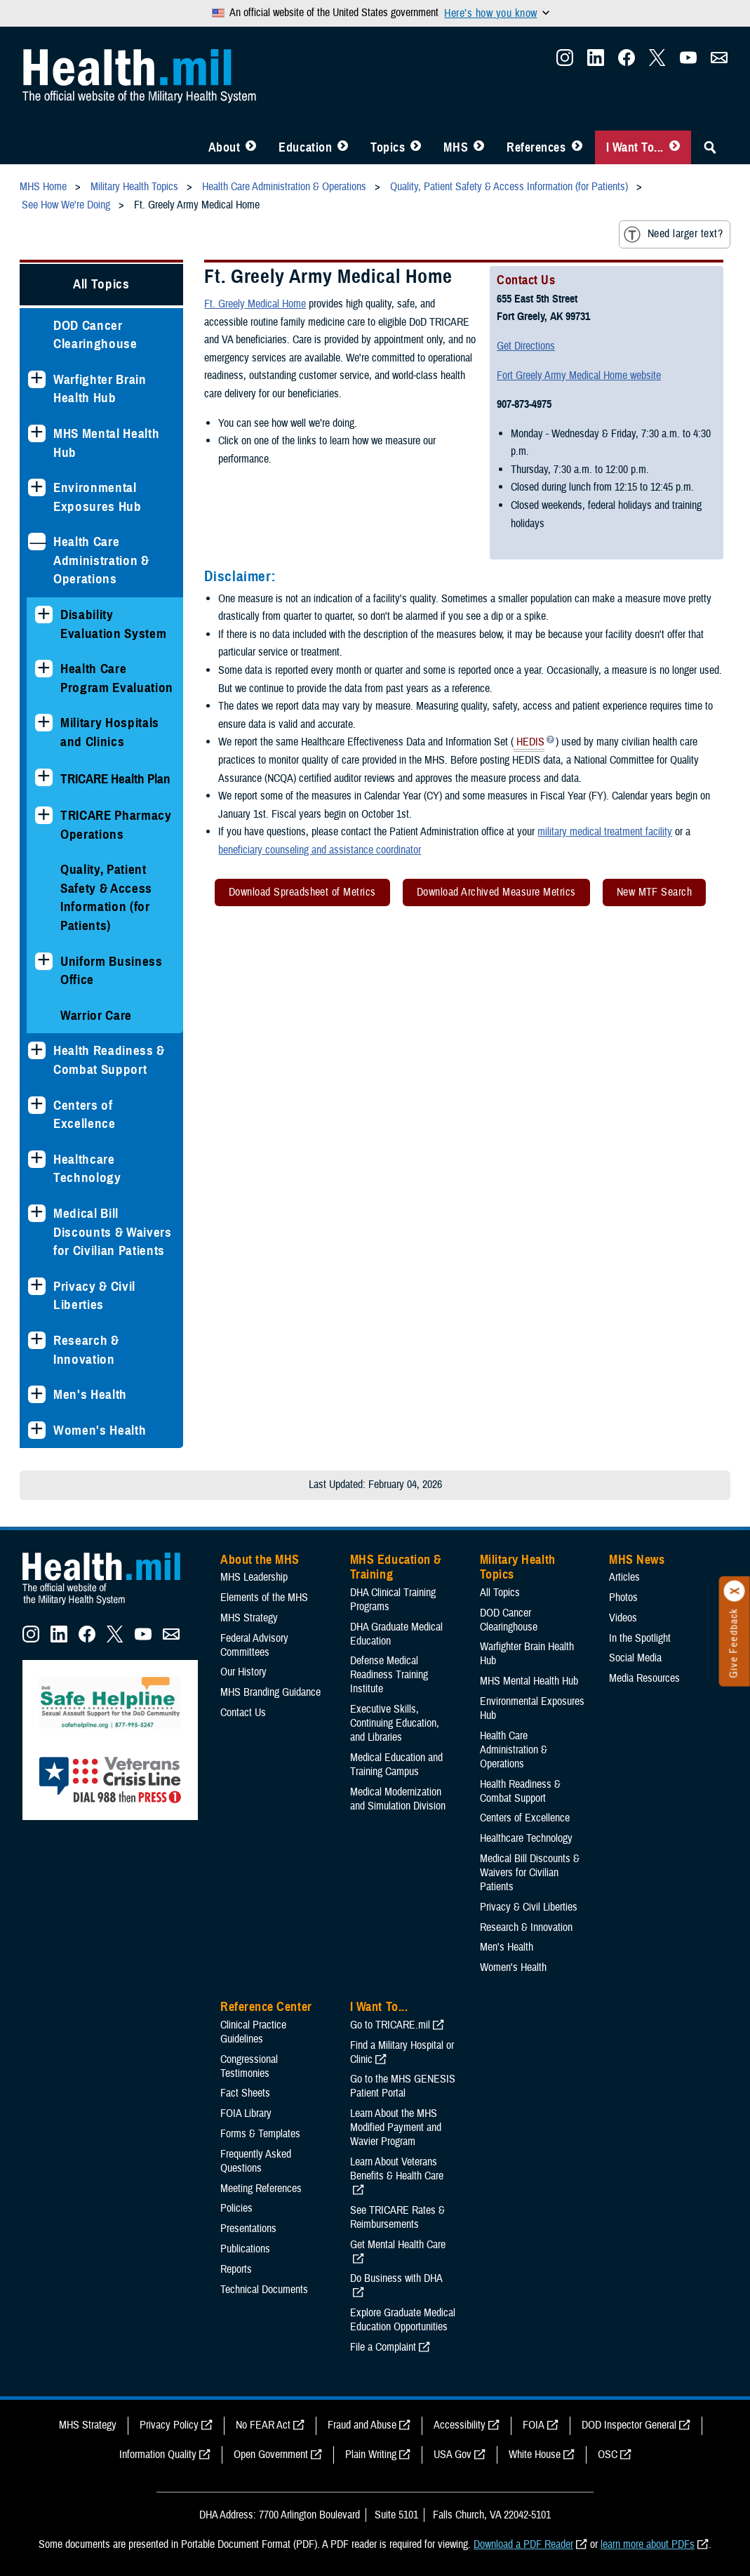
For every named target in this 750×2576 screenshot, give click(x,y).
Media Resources (644, 1678)
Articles (624, 1577)
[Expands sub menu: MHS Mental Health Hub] (37, 433)
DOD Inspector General (629, 2425)
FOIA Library (246, 2113)
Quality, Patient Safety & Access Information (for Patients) (106, 897)
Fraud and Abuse (362, 2425)
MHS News (636, 1559)
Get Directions (526, 346)
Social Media (635, 1658)
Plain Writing (370, 2455)
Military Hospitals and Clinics (109, 732)
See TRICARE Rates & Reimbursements (397, 2217)
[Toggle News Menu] (479, 147)
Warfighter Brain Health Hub (100, 388)
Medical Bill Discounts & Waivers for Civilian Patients (112, 1232)
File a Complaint (383, 2347)
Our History (243, 1672)
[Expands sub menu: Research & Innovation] (37, 1340)
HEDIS (529, 743)
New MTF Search (654, 892)
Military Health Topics (518, 1567)
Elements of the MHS (264, 1598)
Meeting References (261, 2189)
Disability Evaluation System (113, 624)
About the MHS (260, 1559)
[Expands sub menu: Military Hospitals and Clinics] (44, 722)
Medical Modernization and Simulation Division (398, 1799)
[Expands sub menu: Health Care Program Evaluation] (44, 668)
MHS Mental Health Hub (106, 442)
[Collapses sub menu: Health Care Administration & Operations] (37, 541)
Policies (236, 2208)
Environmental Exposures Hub (97, 496)
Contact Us (243, 1713)
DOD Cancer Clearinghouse (95, 334)
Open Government (271, 2455)
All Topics (101, 284)
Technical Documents (264, 2290)
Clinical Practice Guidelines (253, 2032)
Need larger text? (673, 234)
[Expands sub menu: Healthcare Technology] (37, 1159)
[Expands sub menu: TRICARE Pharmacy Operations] (44, 815)
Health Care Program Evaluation (116, 678)
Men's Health (90, 1394)
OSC (607, 2455)
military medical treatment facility (604, 832)
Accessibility (460, 2425)
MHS (455, 147)
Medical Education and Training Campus (396, 1765)
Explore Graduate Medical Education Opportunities (402, 2320)
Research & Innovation (86, 1349)
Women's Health (99, 1430)
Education (305, 147)
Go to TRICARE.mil (390, 2025)
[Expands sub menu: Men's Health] (37, 1394)
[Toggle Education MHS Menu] (342, 147)
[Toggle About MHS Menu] (251, 147)
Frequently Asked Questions (255, 2161)
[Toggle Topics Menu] (415, 147)
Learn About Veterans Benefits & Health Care (396, 2169)
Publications (245, 2249)
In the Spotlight (640, 1638)
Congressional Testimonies (249, 2066)
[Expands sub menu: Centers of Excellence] (37, 1105)
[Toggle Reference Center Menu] (577, 147)
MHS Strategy (249, 1618)
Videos (623, 1618)
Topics (387, 147)
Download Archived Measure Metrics (496, 892)
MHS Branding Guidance (270, 1692)
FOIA (533, 2425)
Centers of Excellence (84, 1114)
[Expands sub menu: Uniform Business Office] (44, 961)
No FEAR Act (263, 2425)
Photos (623, 1598)
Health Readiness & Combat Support (109, 1059)
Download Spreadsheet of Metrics (302, 892)
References (536, 147)
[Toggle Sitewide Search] (710, 147)
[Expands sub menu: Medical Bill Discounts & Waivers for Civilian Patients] (37, 1213)
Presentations (248, 2229)
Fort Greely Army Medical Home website (579, 376)
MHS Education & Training (396, 1567)
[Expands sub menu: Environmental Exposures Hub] (37, 487)
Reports (236, 2269)
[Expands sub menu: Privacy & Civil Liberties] (37, 1286)
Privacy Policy (169, 2425)
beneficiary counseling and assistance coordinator (319, 850)
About (224, 147)
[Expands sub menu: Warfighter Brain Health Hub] (37, 379)
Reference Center (266, 2006)
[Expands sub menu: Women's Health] (37, 1430)
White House (535, 2455)
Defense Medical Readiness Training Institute (389, 1675)
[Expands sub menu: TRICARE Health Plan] (44, 777)
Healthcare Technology (87, 1168)
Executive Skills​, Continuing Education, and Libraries (394, 1723)
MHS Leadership (254, 1577)
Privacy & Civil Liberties (94, 1295)
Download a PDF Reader (523, 2544)
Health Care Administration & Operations (101, 560)
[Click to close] (734, 1591)
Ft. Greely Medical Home (255, 304)
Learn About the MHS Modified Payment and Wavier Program (395, 2127)
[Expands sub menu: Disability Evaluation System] (44, 614)
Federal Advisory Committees (254, 1645)
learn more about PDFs (648, 2544)
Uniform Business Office (111, 970)
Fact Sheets (245, 2093)
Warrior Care (96, 1015)
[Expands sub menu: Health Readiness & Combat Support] (37, 1050)
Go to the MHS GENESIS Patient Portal (402, 2086)
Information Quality (157, 2455)
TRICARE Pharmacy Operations (116, 824)
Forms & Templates (260, 2134)
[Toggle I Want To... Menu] (674, 147)
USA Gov (452, 2455)
